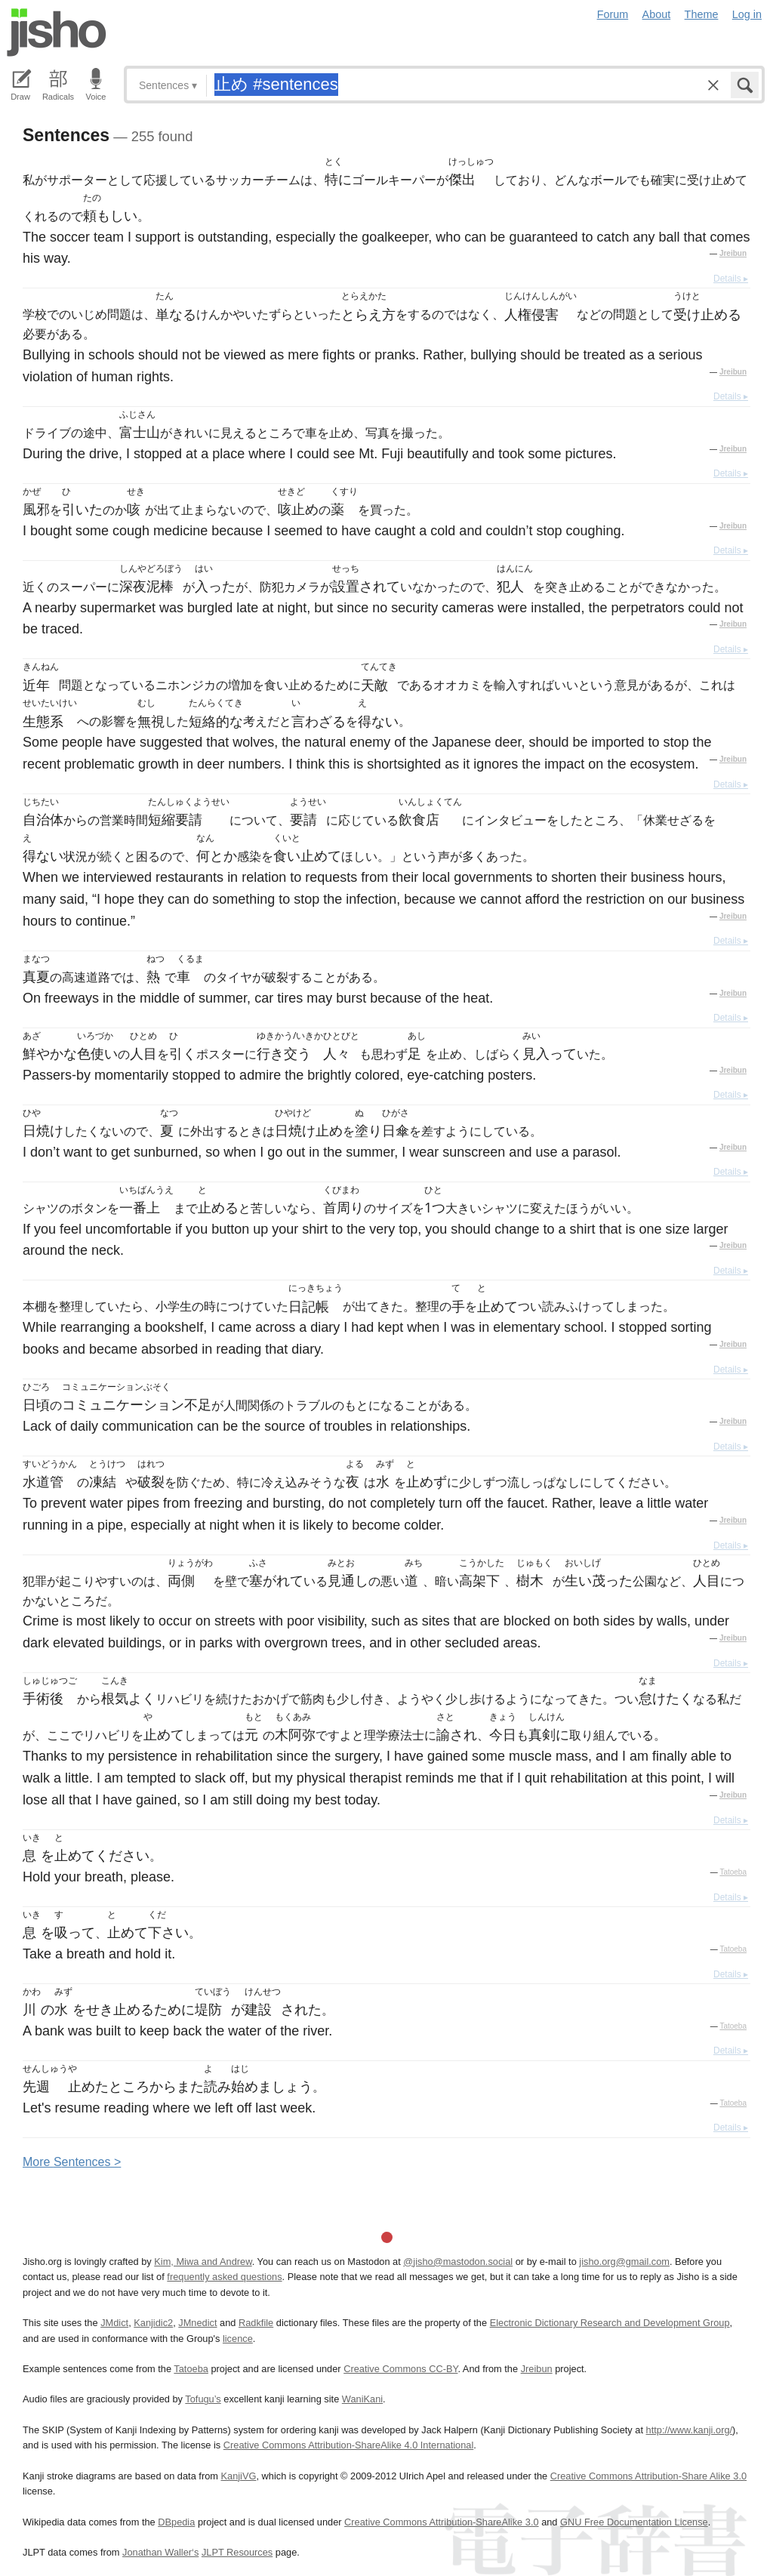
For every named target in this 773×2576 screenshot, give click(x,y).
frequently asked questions (224, 2276)
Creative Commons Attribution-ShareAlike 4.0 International (348, 2445)
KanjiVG (238, 2476)
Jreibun (733, 253)
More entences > (72, 2161)
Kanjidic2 (153, 2322)
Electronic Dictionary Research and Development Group (610, 2322)
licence (238, 2338)
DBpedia (176, 2522)
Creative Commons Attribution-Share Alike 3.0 (648, 2476)
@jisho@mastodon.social (458, 2261)
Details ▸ (730, 278)
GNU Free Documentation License (634, 2522)
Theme (702, 14)
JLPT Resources (237, 2552)
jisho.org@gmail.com (624, 2261)
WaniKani (362, 2399)
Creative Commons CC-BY (400, 2368)
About (656, 14)
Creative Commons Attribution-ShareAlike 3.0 (441, 2522)
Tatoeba (733, 1872)
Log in (747, 14)
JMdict (114, 2322)
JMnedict (197, 2322)
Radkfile (256, 2322)
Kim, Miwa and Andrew (202, 2261)
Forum (613, 14)
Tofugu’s (202, 2399)
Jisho (56, 32)
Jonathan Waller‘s (160, 2552)
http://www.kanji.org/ (689, 2430)
